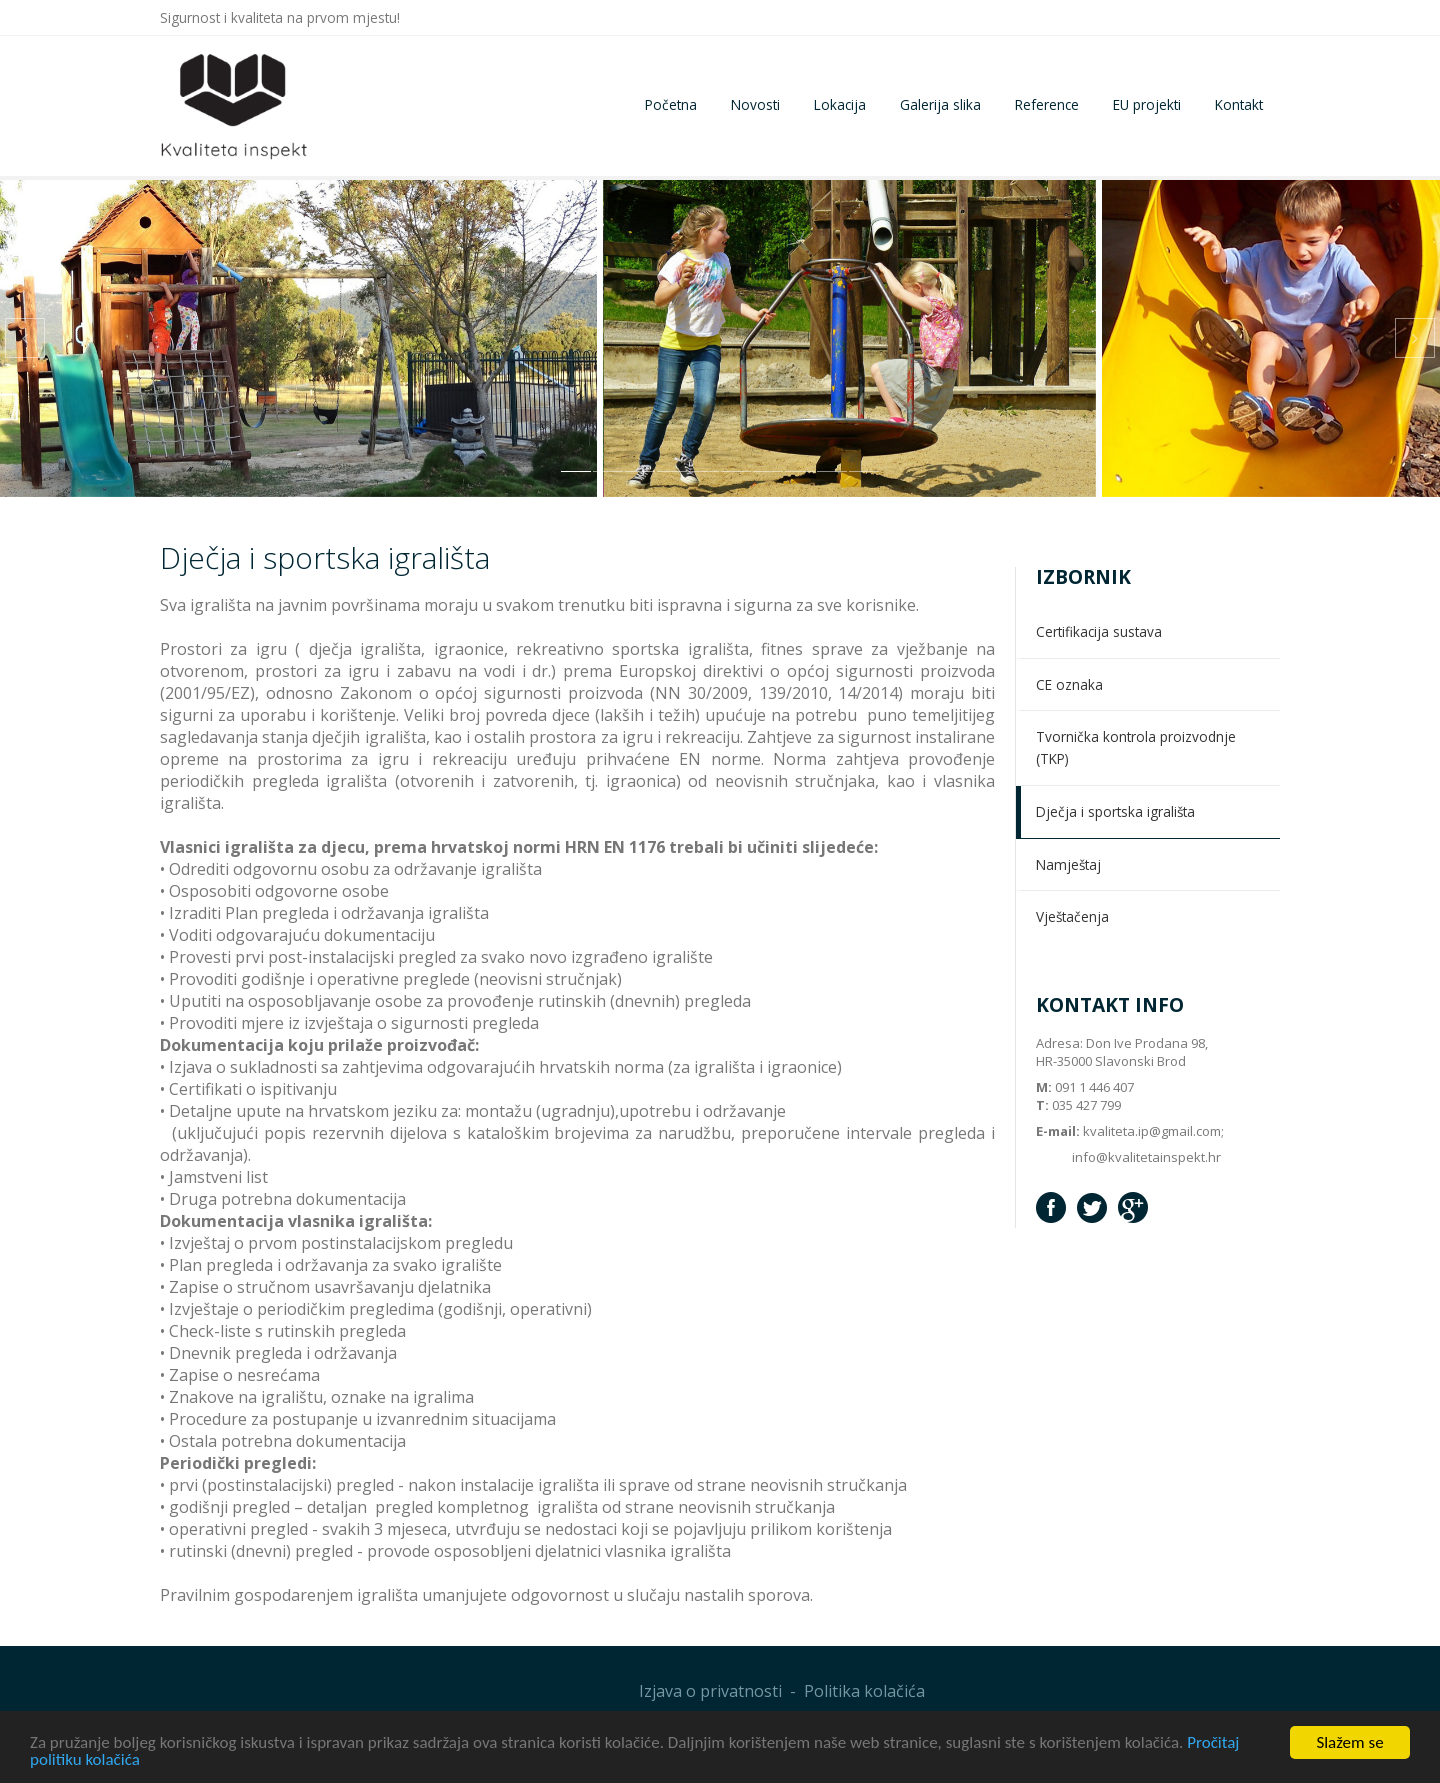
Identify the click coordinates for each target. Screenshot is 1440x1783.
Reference (1047, 104)
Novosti (755, 104)
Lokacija (840, 104)
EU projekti (1147, 104)
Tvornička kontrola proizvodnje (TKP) (1136, 747)
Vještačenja (1072, 916)
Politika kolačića (864, 1691)
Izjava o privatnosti (710, 1691)
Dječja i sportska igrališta (1115, 811)
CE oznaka (1069, 684)
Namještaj (1068, 864)
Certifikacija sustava (1099, 631)
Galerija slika (940, 104)
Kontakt (1239, 104)
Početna (671, 104)
